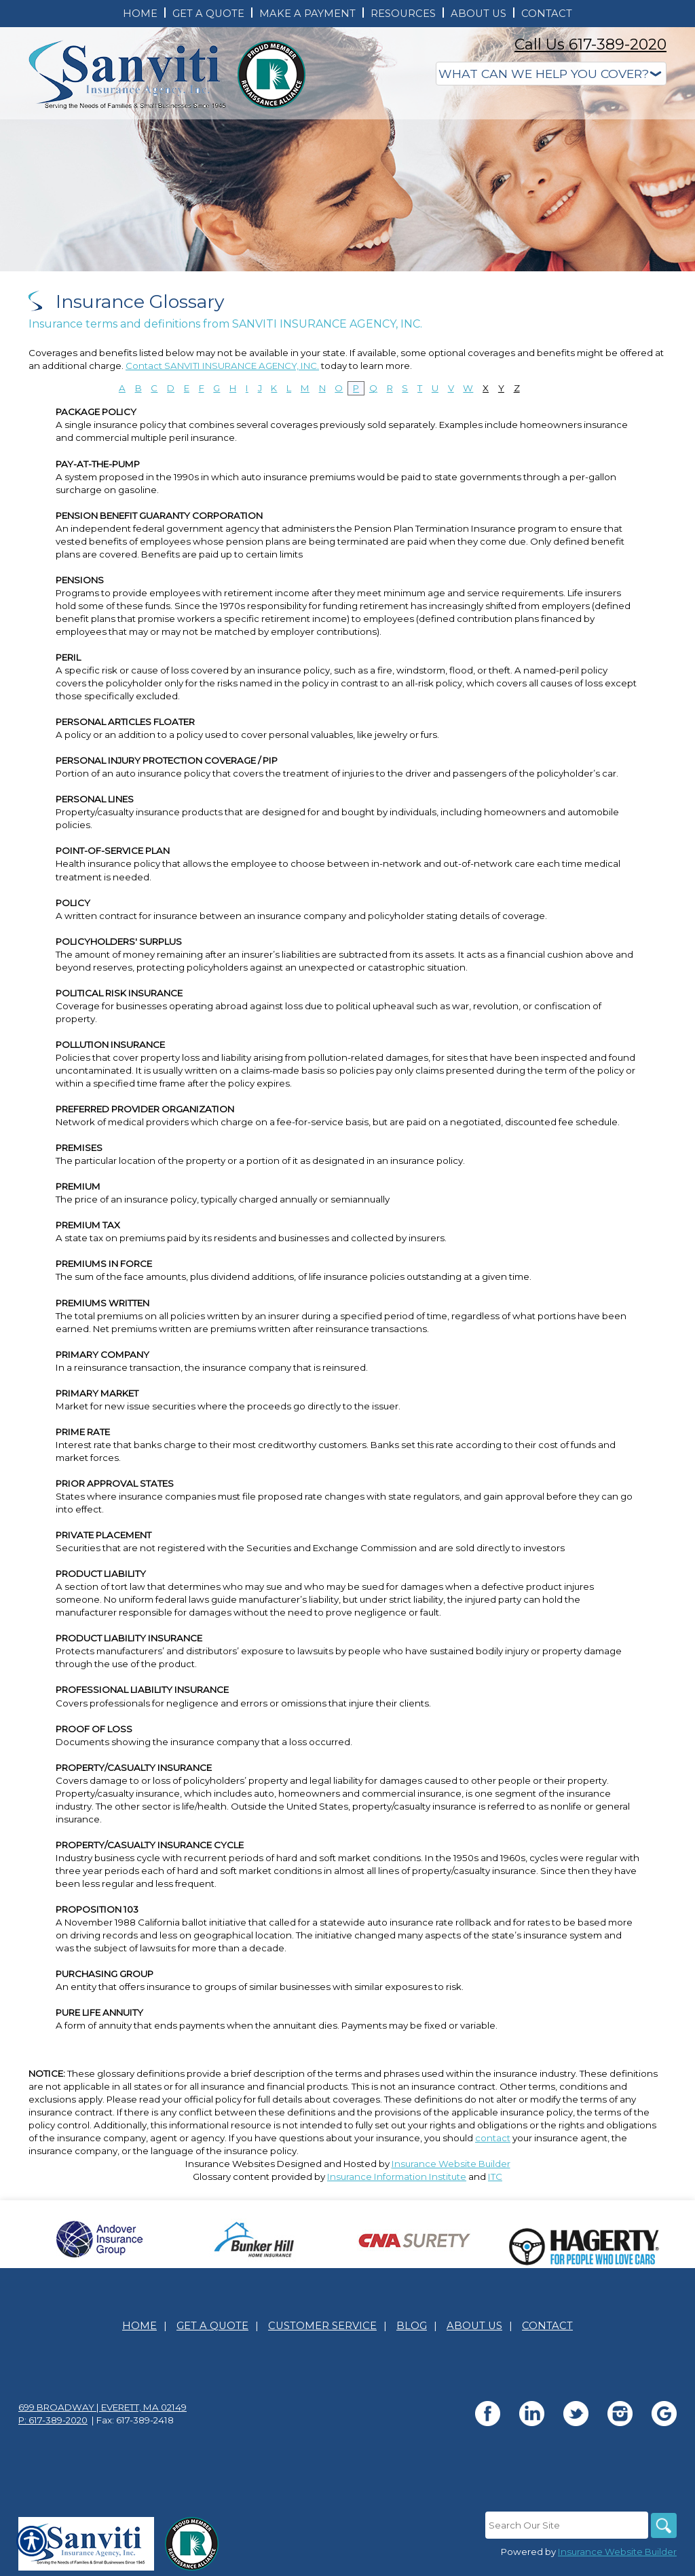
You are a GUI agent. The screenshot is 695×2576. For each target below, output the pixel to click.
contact (492, 2137)
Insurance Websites (230, 2163)
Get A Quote (212, 2326)
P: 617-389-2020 (53, 2420)
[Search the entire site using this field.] (564, 2525)
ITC (495, 2176)
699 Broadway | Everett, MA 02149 (102, 2407)
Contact (547, 2326)
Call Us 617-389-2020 (590, 44)
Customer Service (322, 2326)
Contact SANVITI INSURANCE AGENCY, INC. (222, 365)
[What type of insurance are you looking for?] (551, 73)
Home (139, 2326)
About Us (474, 2326)
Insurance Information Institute (396, 2176)
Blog (411, 2326)
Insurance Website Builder (451, 2163)
